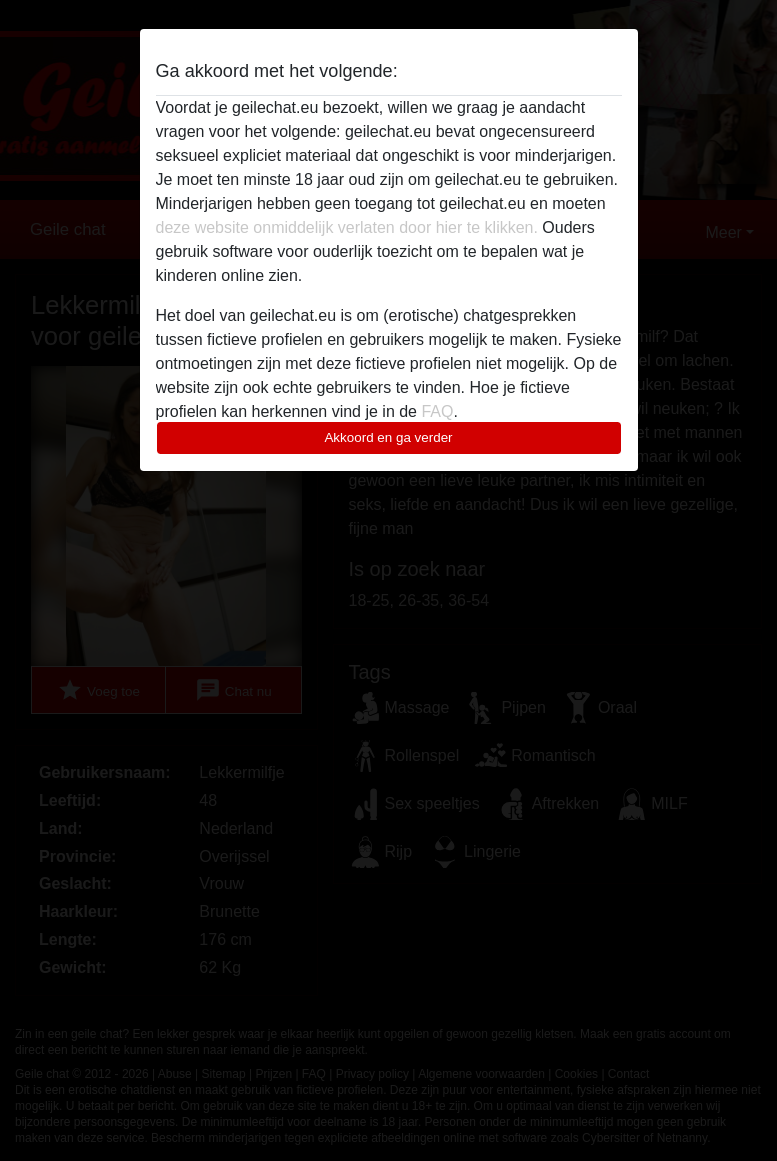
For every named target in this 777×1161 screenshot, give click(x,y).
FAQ (437, 411)
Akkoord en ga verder (388, 437)
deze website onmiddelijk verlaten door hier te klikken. (347, 227)
